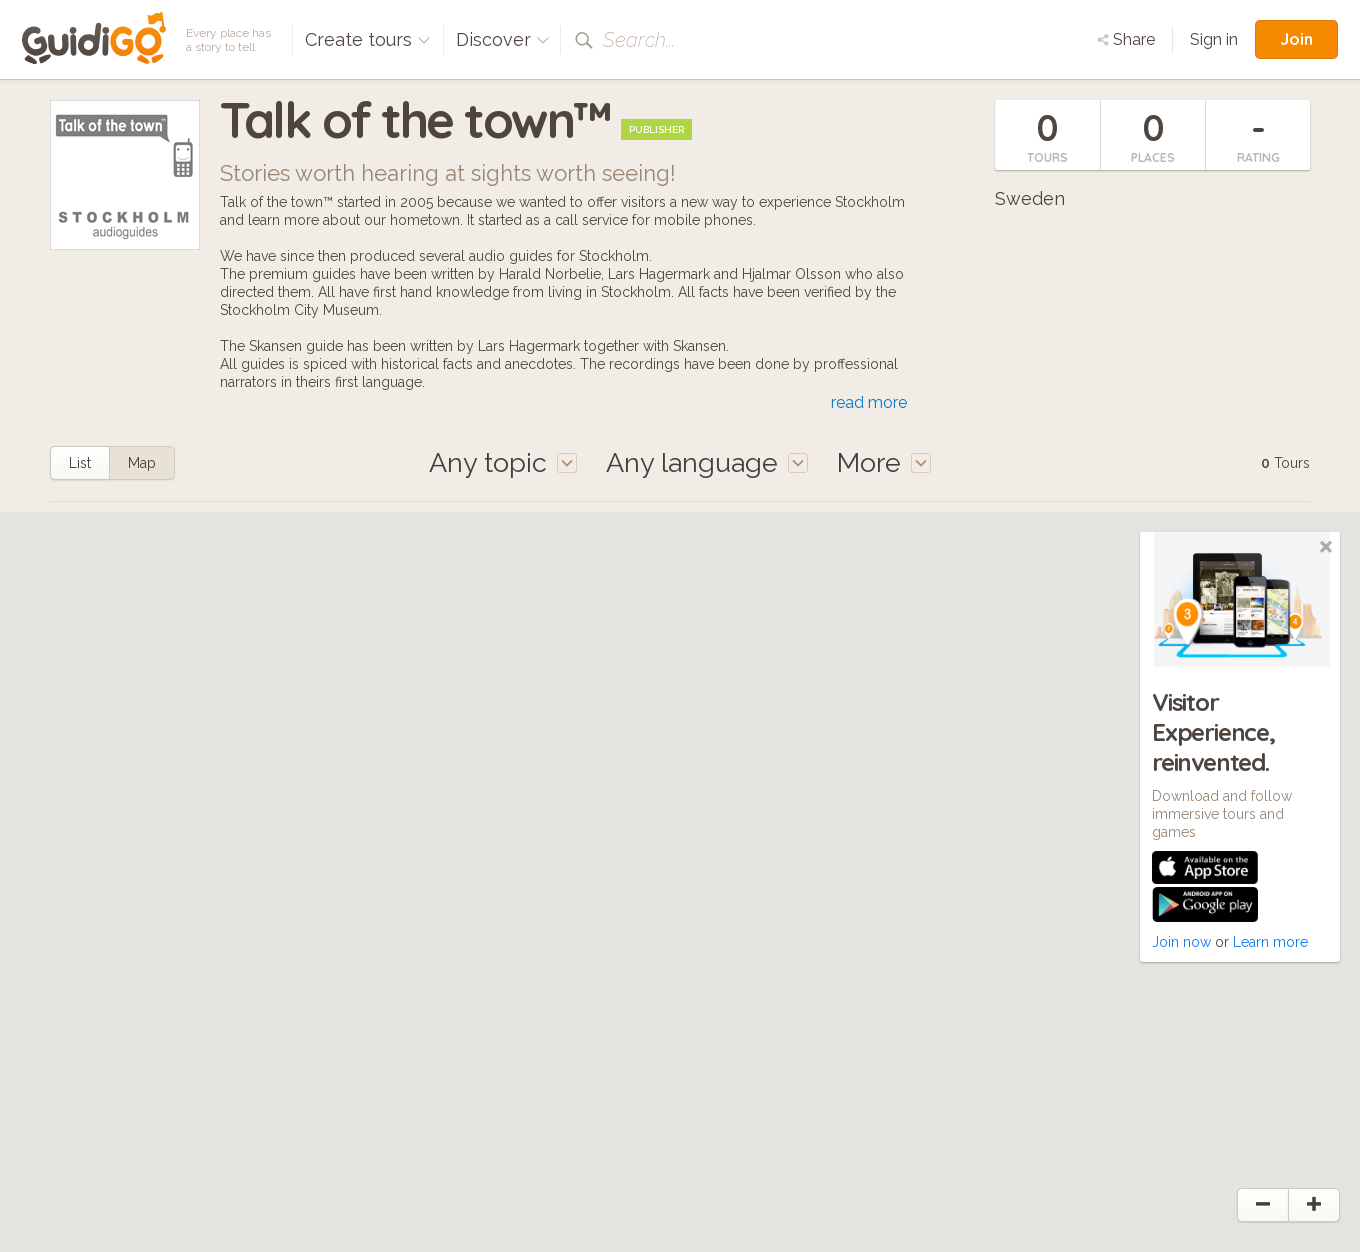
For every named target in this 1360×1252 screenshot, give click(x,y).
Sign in (1214, 39)
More (884, 462)
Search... (639, 40)
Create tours (368, 39)
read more (869, 402)
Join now (1181, 942)
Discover (503, 39)
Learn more (1270, 942)
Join (1296, 39)
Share (1126, 39)
